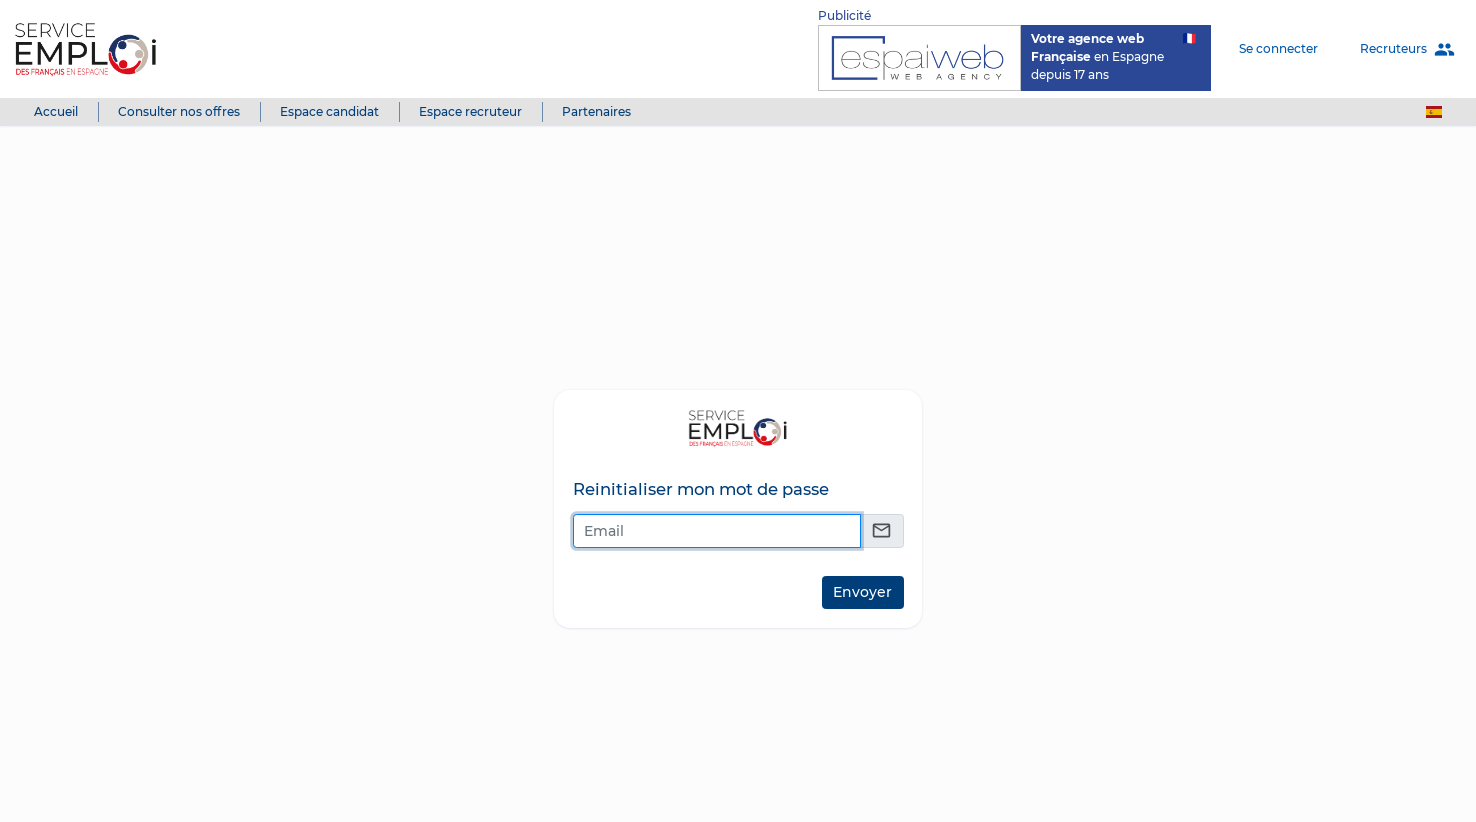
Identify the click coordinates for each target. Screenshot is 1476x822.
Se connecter (1278, 48)
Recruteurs (1407, 49)
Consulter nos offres (179, 111)
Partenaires (596, 111)
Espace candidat (329, 111)
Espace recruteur (470, 111)
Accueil (56, 111)
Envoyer (862, 592)
